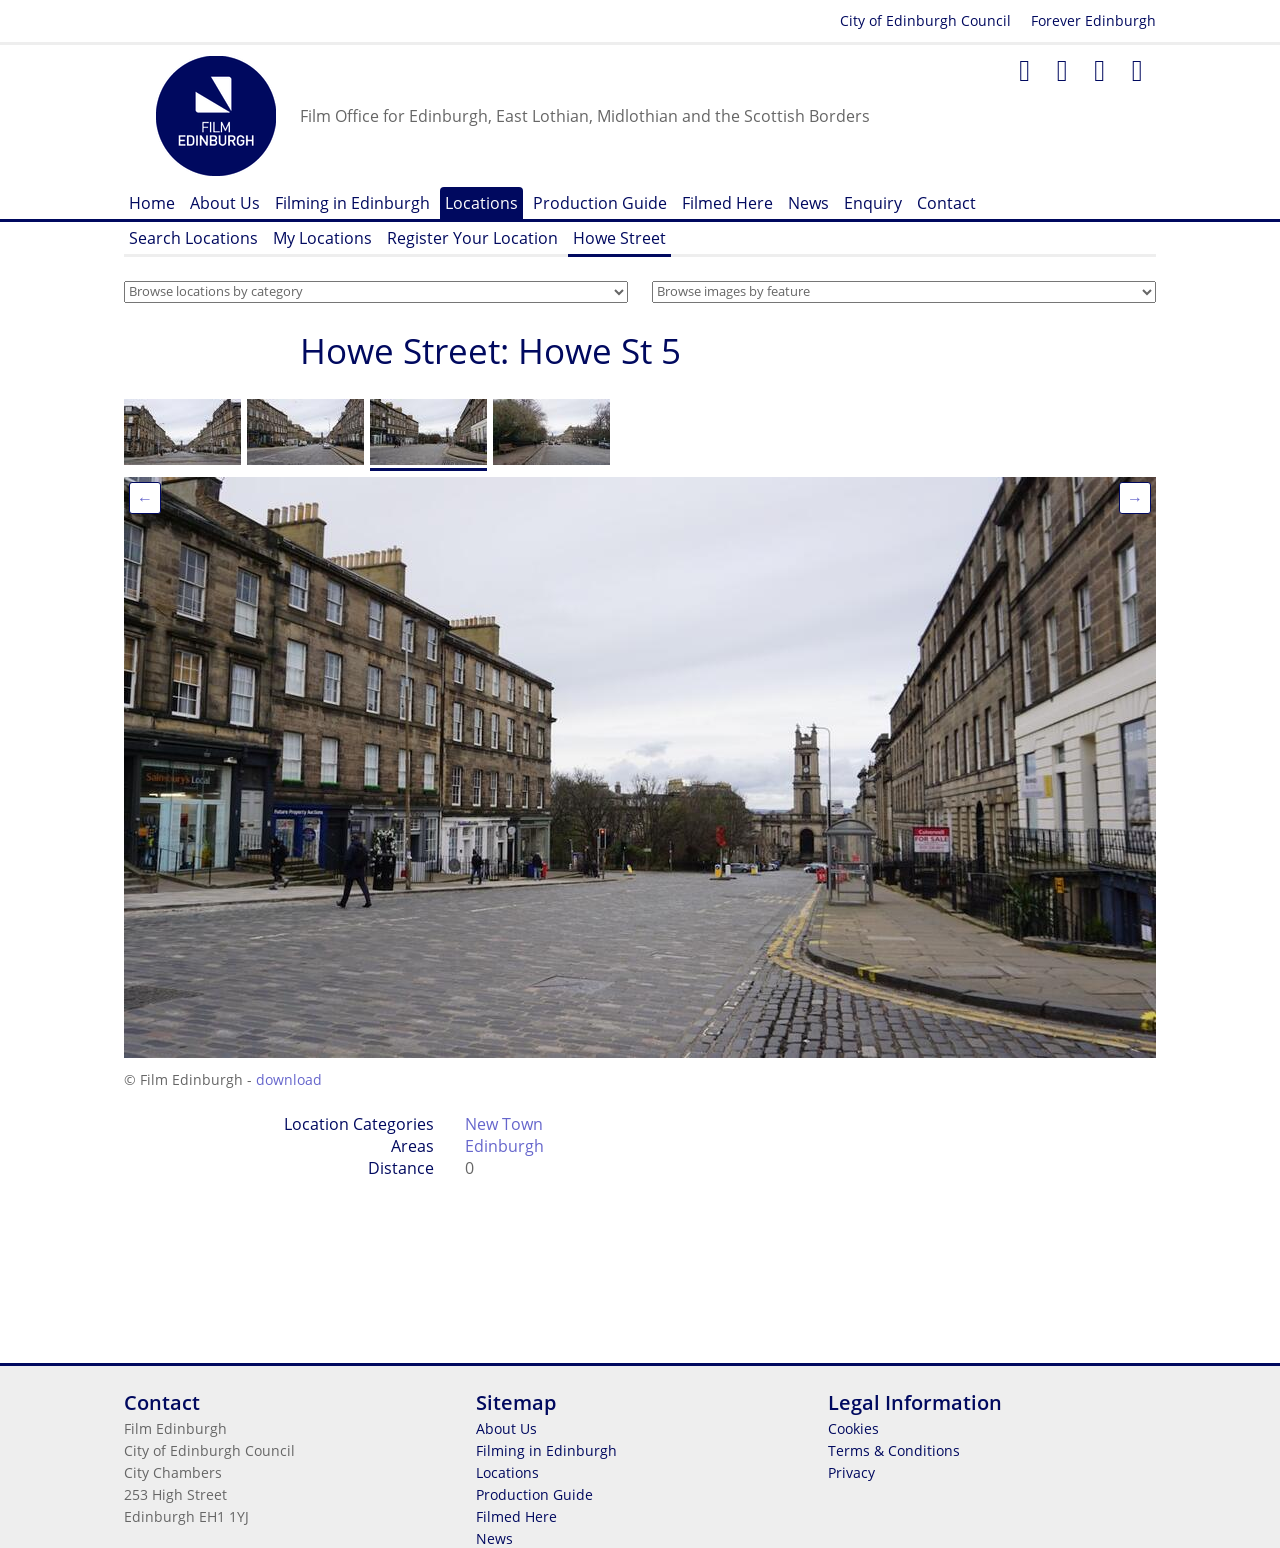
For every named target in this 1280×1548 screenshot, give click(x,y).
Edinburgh (504, 1146)
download (289, 1079)
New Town (504, 1124)
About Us (225, 203)
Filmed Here (727, 203)
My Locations (322, 238)
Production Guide (600, 203)
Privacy (851, 1472)
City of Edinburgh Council (925, 20)
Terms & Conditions (894, 1450)
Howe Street (619, 238)
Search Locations (193, 238)
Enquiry (873, 203)
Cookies (853, 1428)
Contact (946, 203)
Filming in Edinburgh (352, 203)
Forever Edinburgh (1093, 20)
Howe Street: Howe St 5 (490, 350)
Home (152, 203)
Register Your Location (472, 238)
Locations (481, 203)
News (808, 203)
